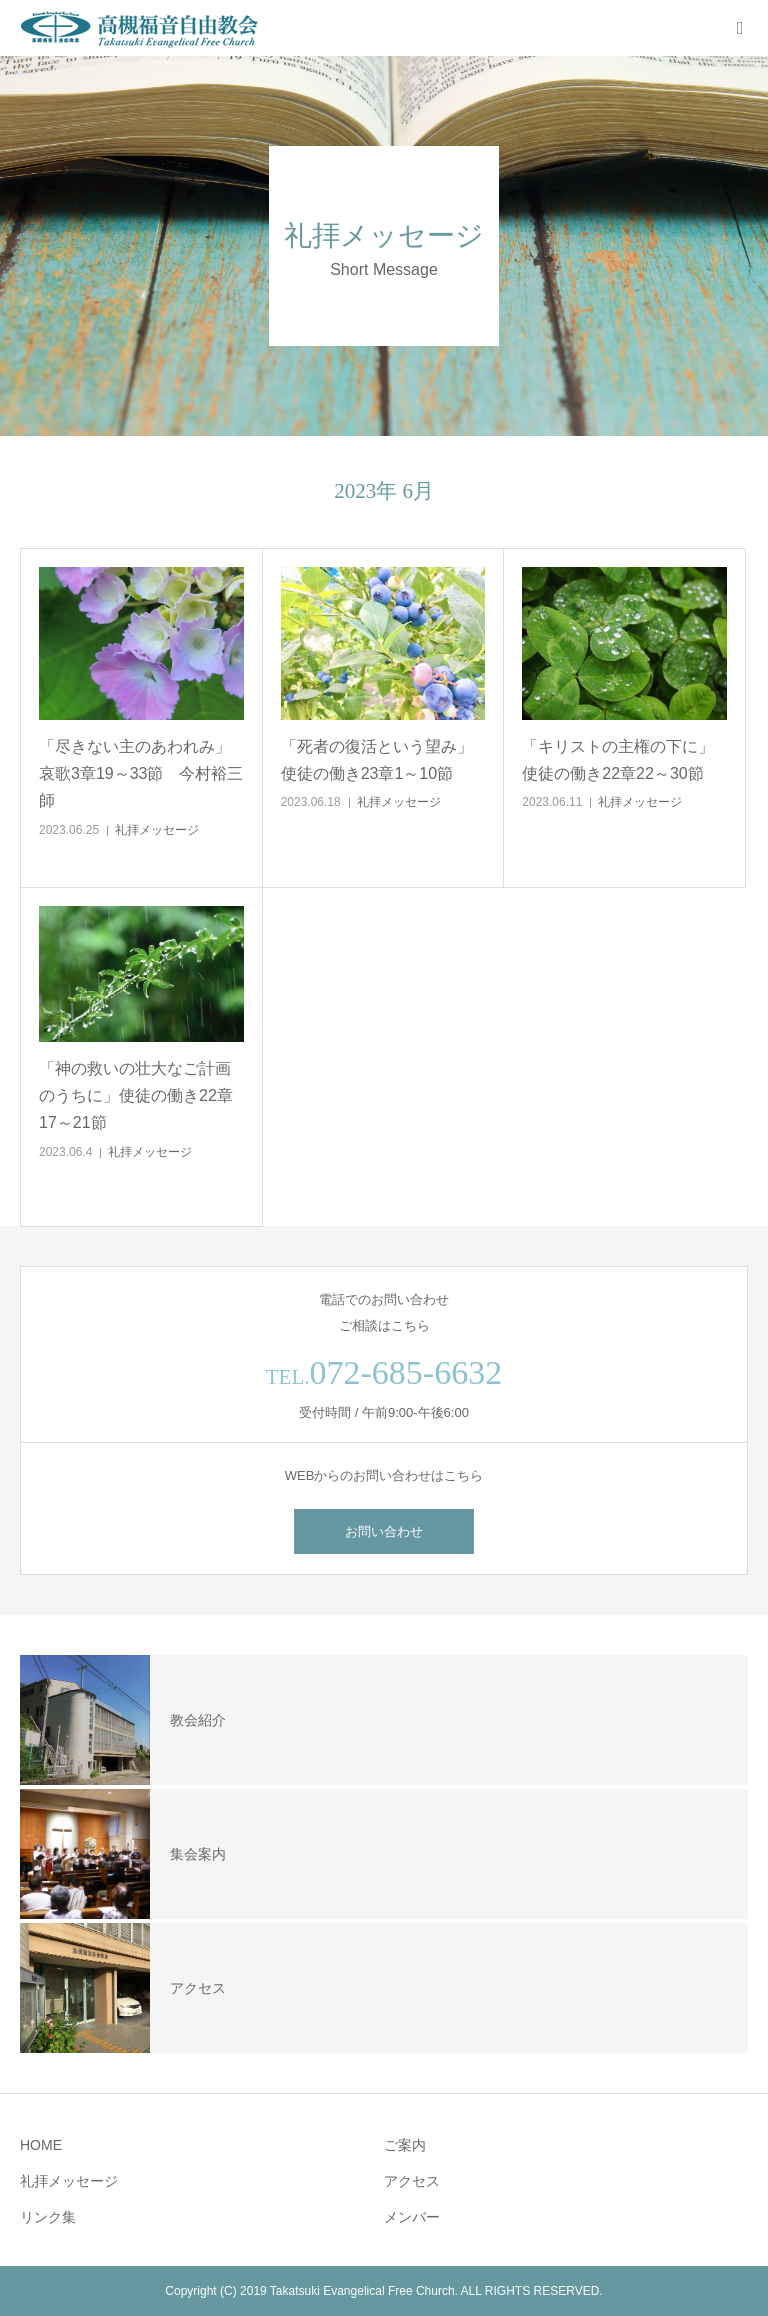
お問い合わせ (384, 1531)
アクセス (412, 2181)
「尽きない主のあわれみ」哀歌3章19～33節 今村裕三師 (141, 773)
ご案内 (405, 2145)
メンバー (412, 2217)
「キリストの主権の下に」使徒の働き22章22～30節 (618, 760)
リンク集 (48, 2217)
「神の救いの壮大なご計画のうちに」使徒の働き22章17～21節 (136, 1095)
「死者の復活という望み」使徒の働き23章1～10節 (377, 760)
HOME (41, 2145)
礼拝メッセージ (157, 830)
